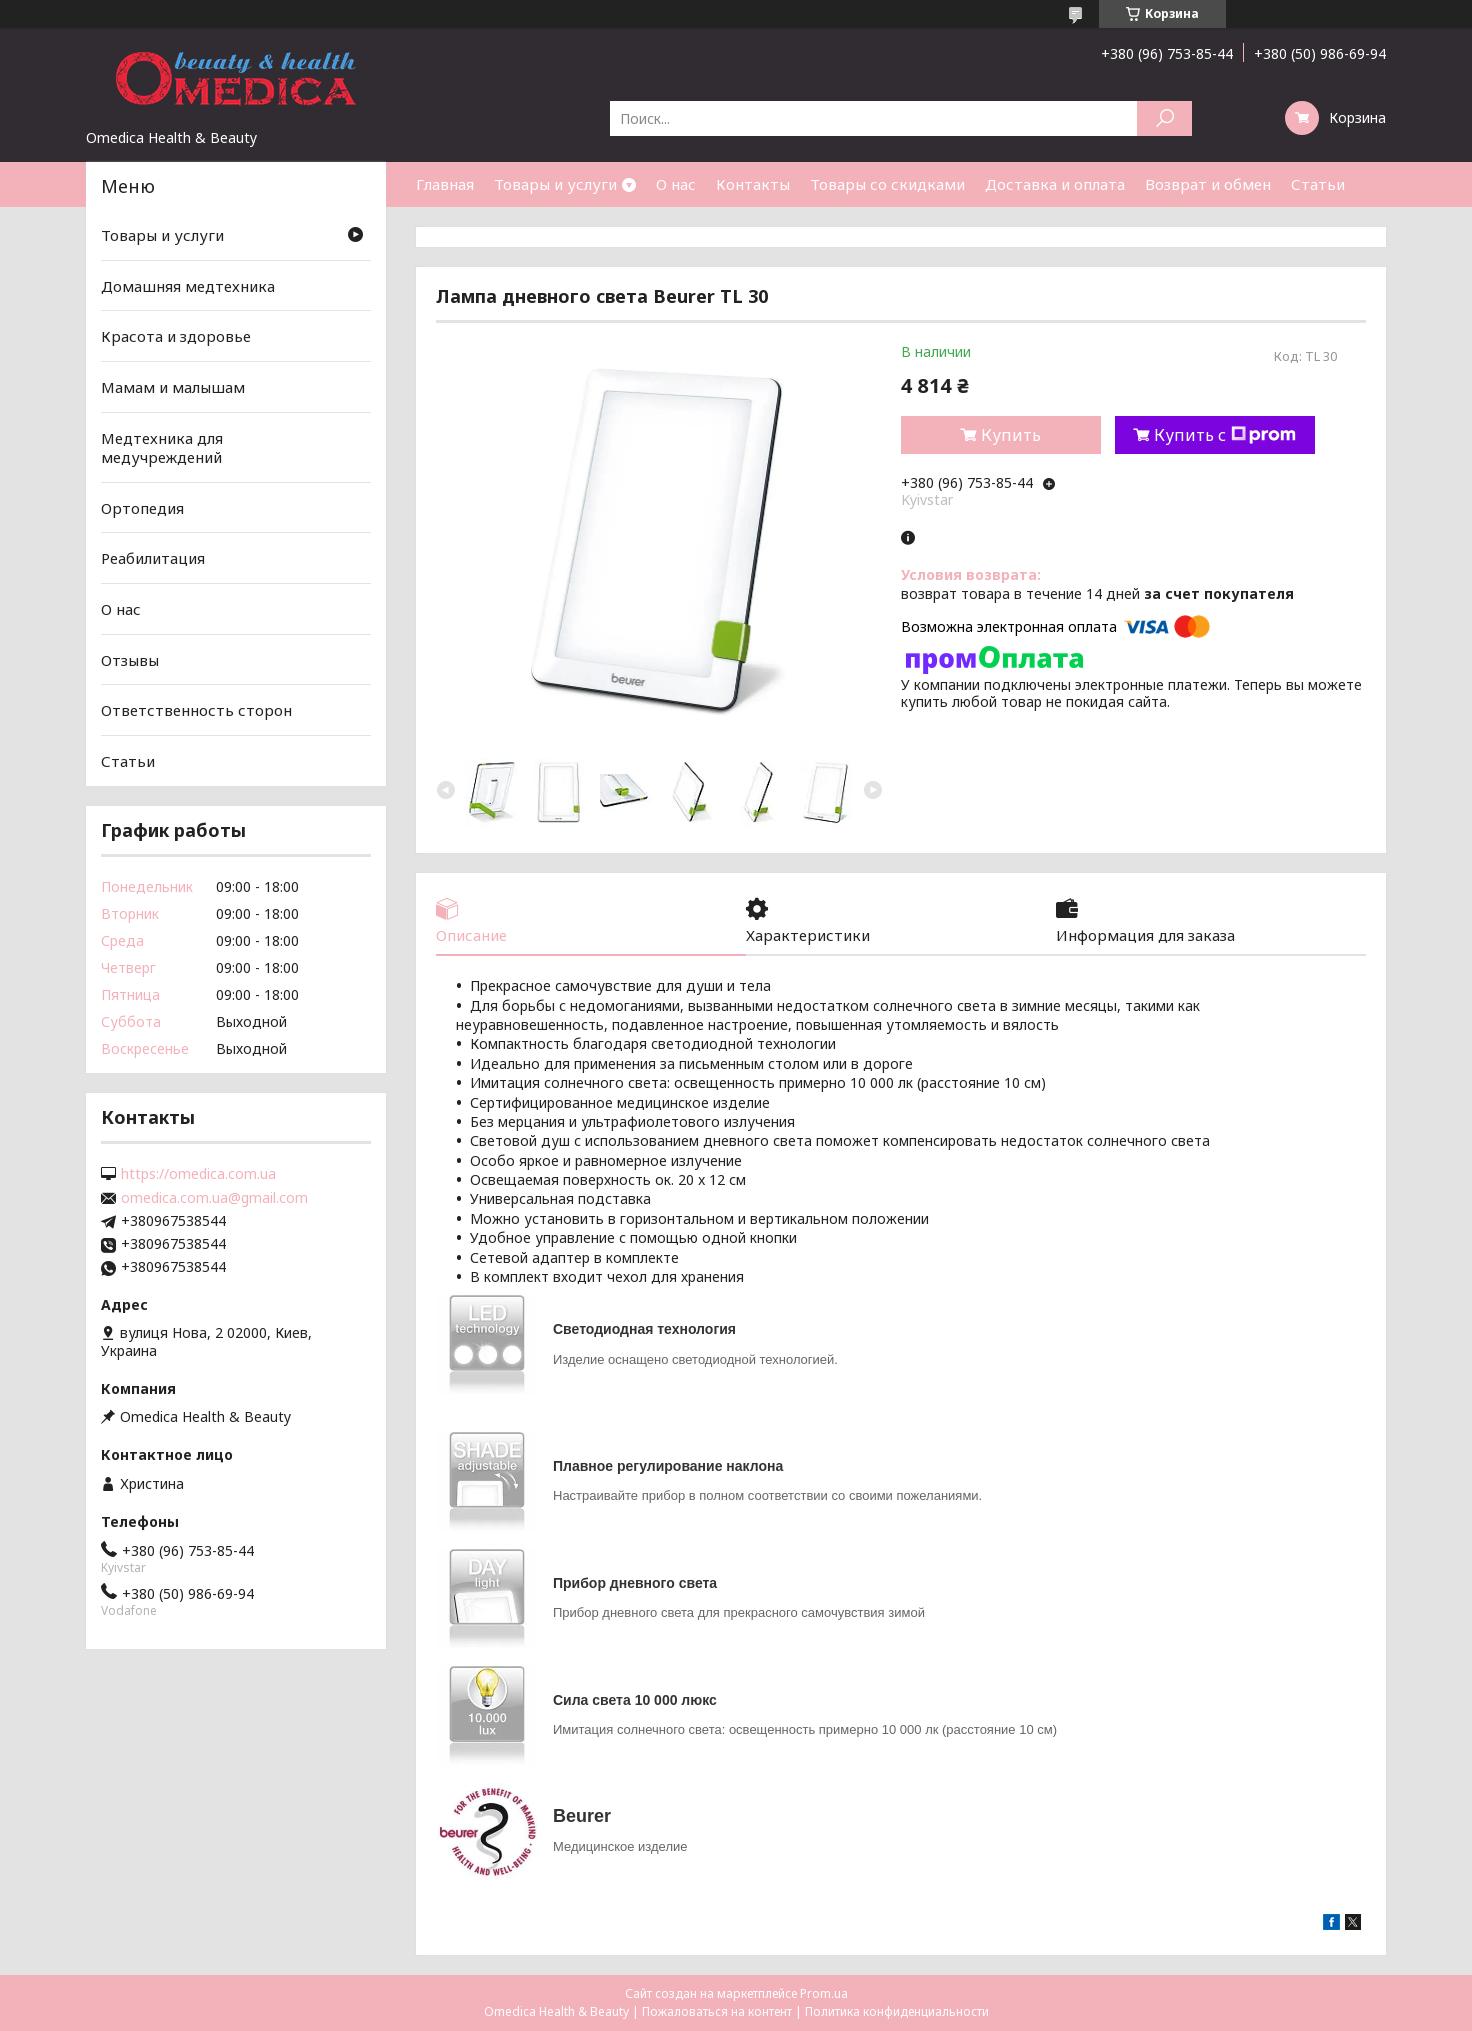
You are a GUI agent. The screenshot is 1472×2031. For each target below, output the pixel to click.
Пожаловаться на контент (717, 2011)
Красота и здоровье (176, 336)
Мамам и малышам (173, 387)
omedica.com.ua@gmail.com (214, 1198)
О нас (676, 184)
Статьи (1318, 184)
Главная (445, 184)
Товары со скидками (887, 184)
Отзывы (130, 660)
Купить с (1225, 435)
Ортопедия (142, 508)
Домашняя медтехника (188, 286)
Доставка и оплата (1055, 184)
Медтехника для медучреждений (162, 447)
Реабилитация (153, 558)
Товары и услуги (555, 184)
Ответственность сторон (196, 710)
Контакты (753, 184)
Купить (1011, 435)
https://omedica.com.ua (198, 1174)
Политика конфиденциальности (897, 2011)
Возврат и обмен (1208, 184)
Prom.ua (824, 1993)
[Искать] (1164, 118)
